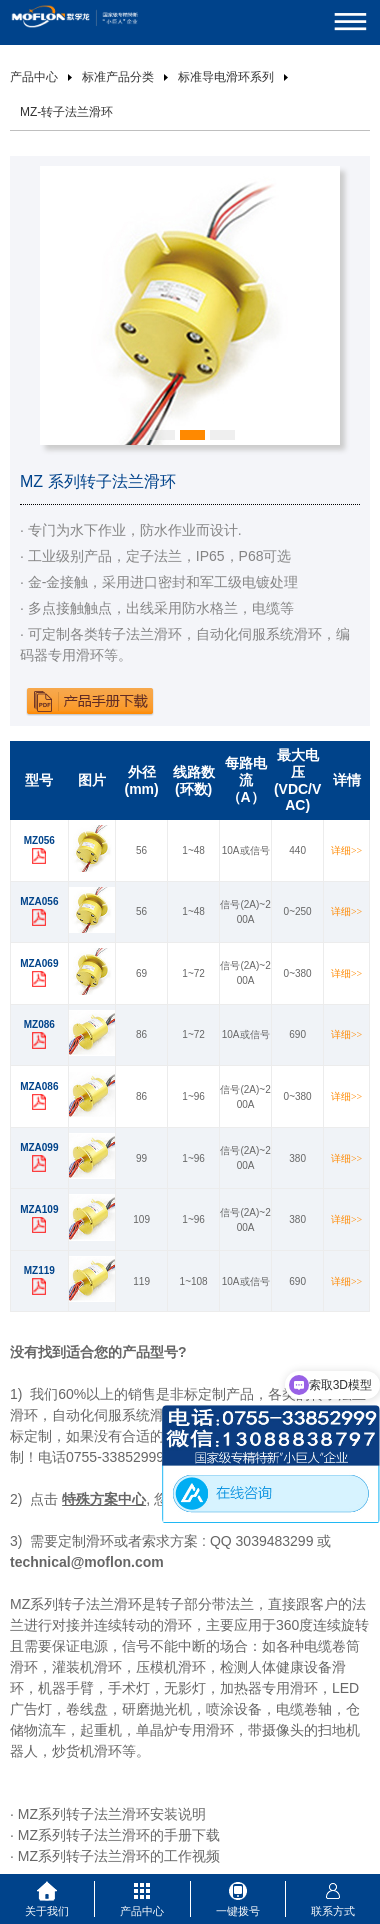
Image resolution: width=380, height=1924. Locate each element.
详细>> (346, 850)
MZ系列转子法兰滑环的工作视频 (119, 1856)
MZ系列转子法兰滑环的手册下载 (119, 1835)
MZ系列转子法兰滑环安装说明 (112, 1814)
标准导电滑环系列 (226, 77)
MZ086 (39, 1024)
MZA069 (39, 963)
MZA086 (39, 1086)
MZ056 (39, 840)
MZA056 (39, 901)
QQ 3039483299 (262, 1541)
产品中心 (34, 77)
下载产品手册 (90, 701)
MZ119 (39, 1270)
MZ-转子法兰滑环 (66, 112)
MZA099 (39, 1147)
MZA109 (39, 1209)
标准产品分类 (118, 77)
